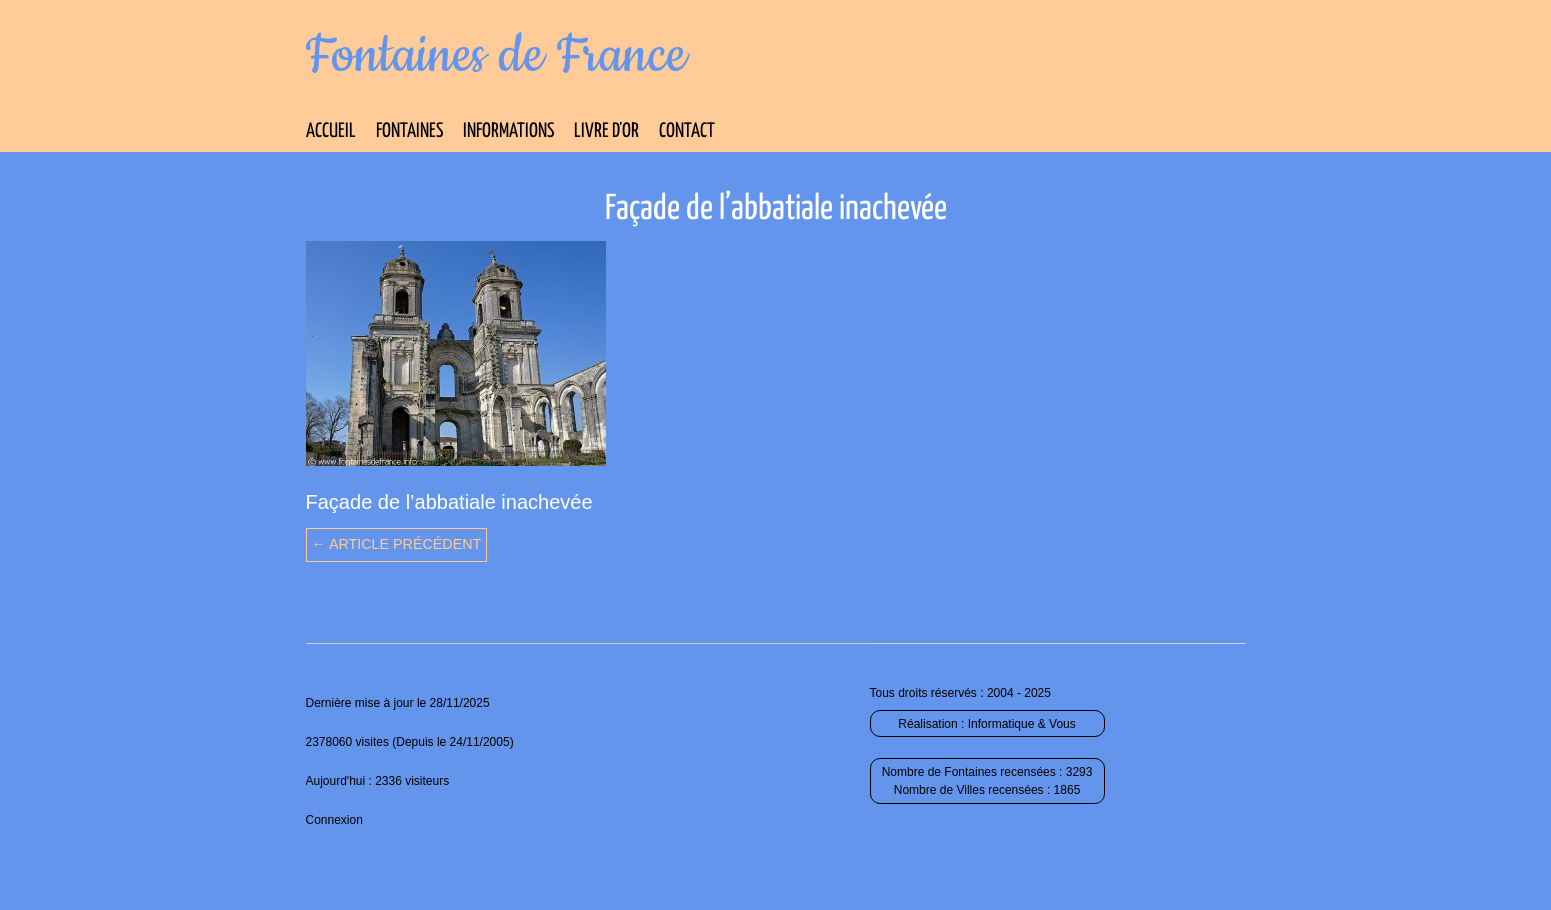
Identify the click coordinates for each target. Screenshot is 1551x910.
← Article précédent (397, 544)
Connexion (334, 820)
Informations (508, 131)
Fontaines (409, 131)
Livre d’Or (606, 131)
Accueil (331, 131)
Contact (687, 131)
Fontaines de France (496, 56)
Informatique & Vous (1022, 724)
